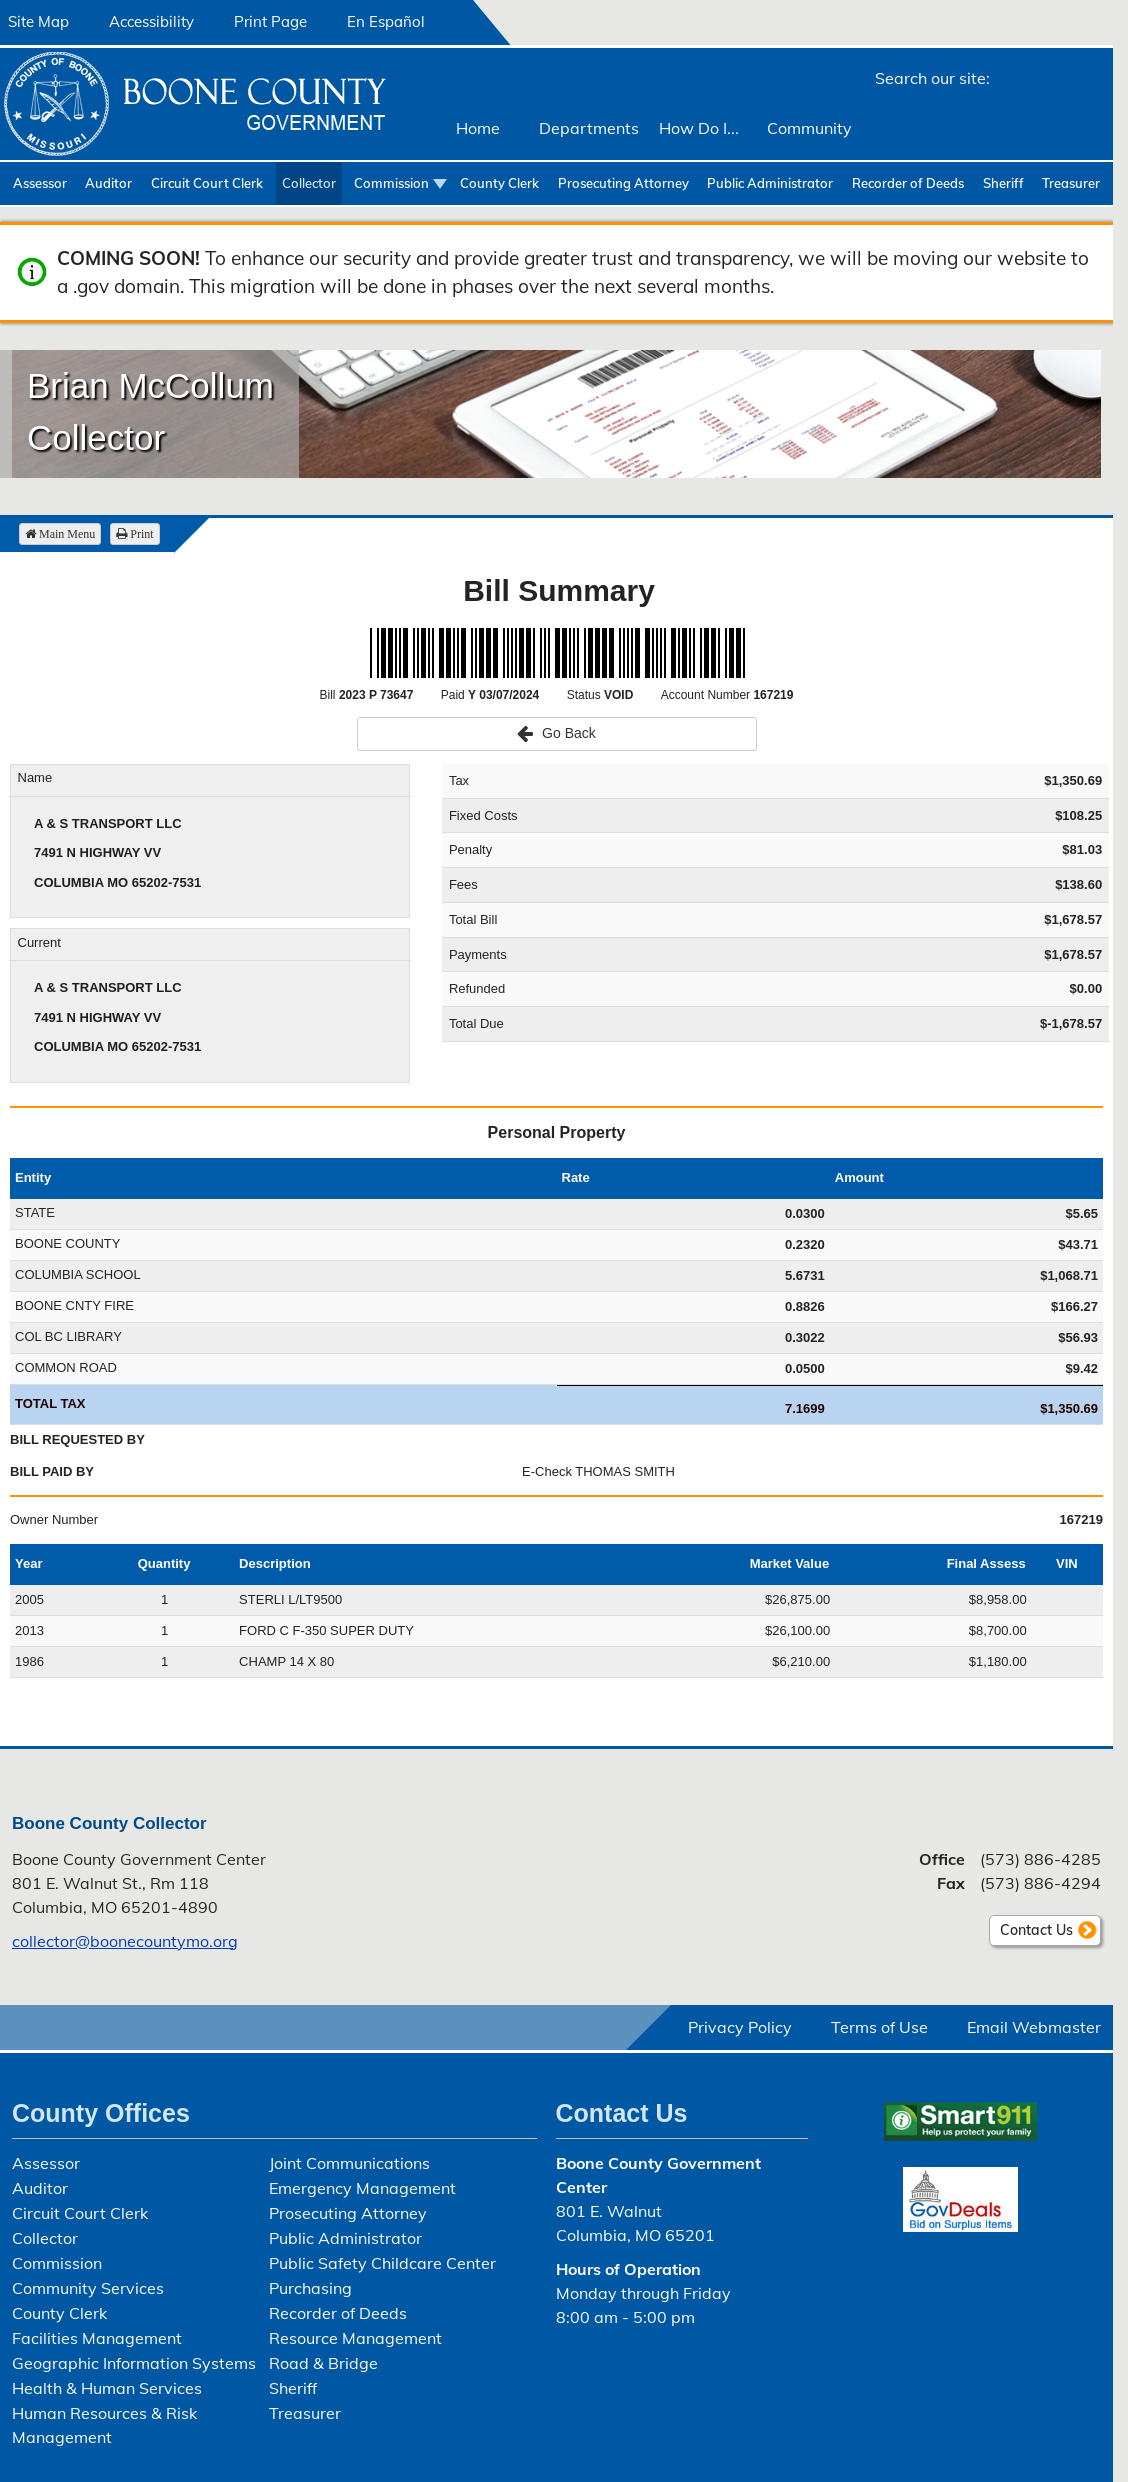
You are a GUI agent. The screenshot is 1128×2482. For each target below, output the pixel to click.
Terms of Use (879, 2027)
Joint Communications (349, 2163)
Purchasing (310, 2288)
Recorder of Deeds (908, 183)
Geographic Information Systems (134, 2363)
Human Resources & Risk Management (104, 2425)
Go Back (556, 733)
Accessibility (151, 21)
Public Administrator (770, 183)
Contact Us (1036, 1930)
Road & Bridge (323, 2363)
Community (809, 128)
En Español (386, 21)
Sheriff (1003, 183)
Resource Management (355, 2338)
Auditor (108, 183)
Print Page (270, 21)
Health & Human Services (107, 2388)
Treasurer (1071, 183)
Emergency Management (362, 2188)
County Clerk (499, 183)
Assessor (40, 183)
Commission (391, 183)
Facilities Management (97, 2338)
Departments (589, 128)
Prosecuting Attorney (623, 183)
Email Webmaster (1034, 2027)
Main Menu (60, 534)
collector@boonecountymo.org (125, 1941)
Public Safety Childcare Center (382, 2263)
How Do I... (699, 128)
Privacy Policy (740, 2027)
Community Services (88, 2288)
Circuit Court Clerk (207, 183)
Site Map (38, 21)
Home (478, 128)
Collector (309, 183)
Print (134, 534)
